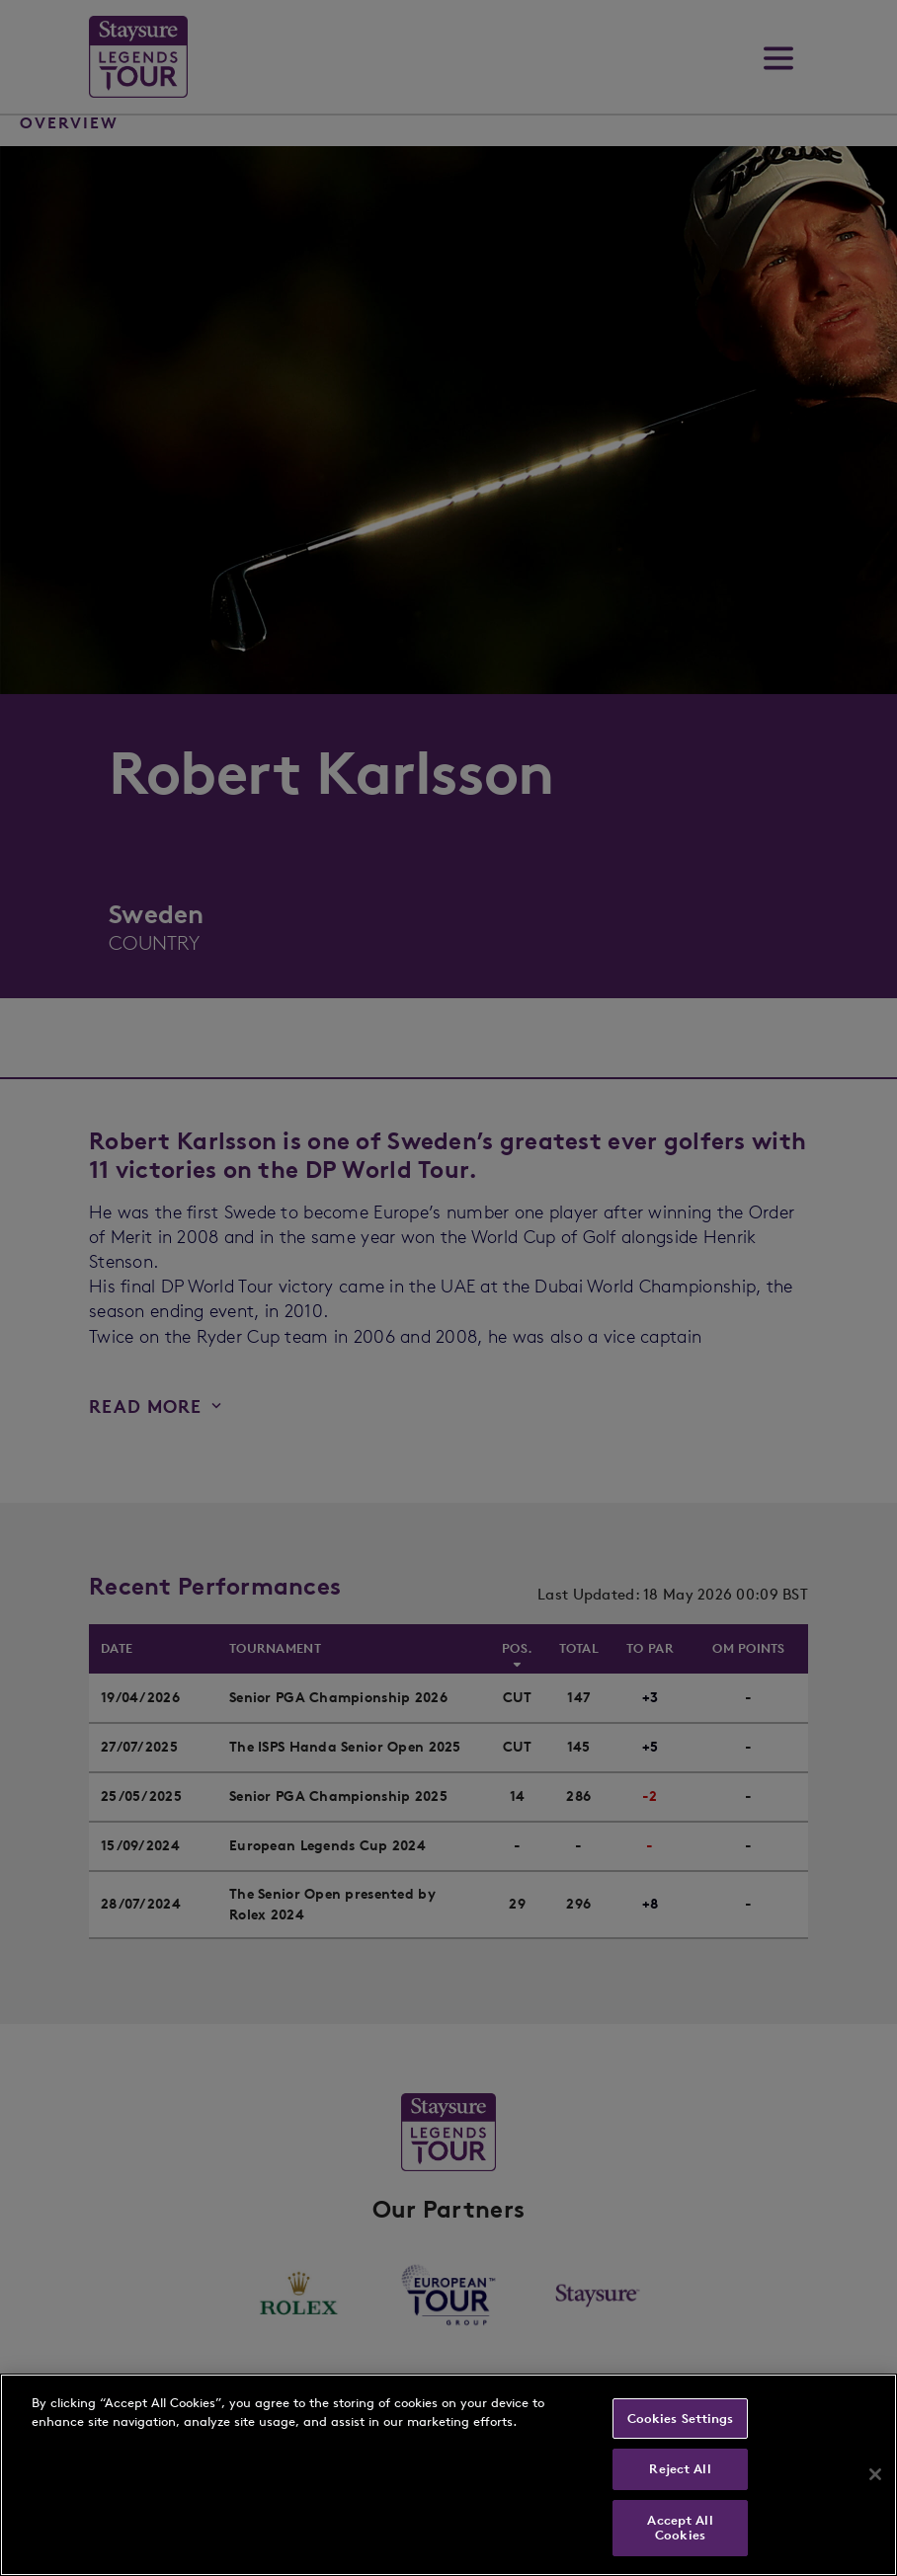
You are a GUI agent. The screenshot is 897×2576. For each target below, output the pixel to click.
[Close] (875, 2474)
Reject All (679, 2468)
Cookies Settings (680, 2418)
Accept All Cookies (679, 2528)
